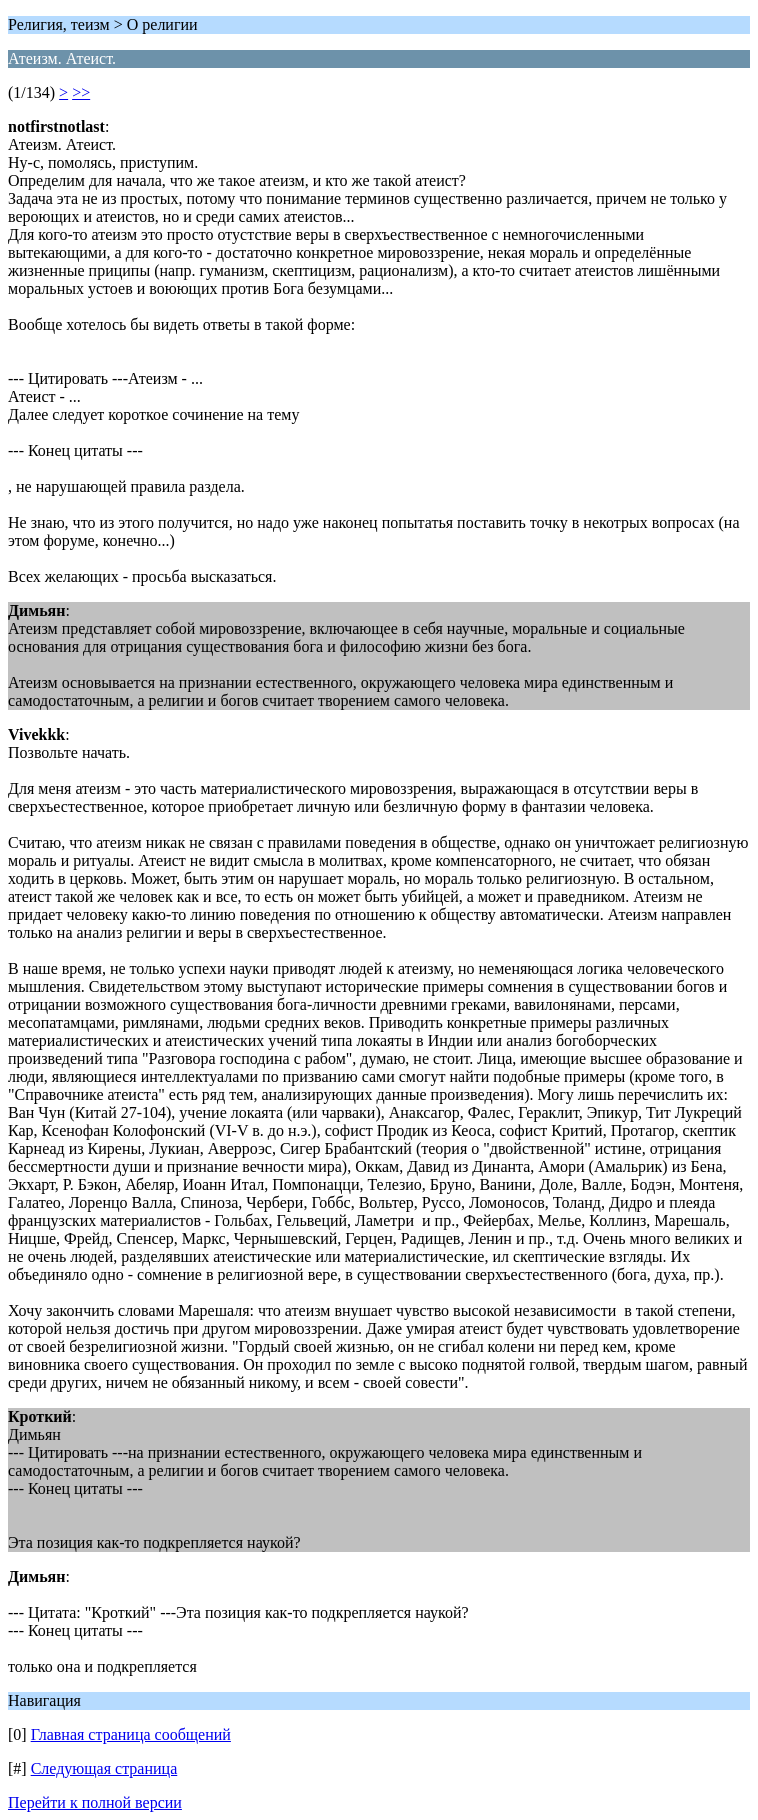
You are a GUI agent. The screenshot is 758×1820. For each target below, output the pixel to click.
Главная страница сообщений (131, 1734)
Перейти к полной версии (95, 1802)
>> (81, 92)
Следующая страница (104, 1768)
